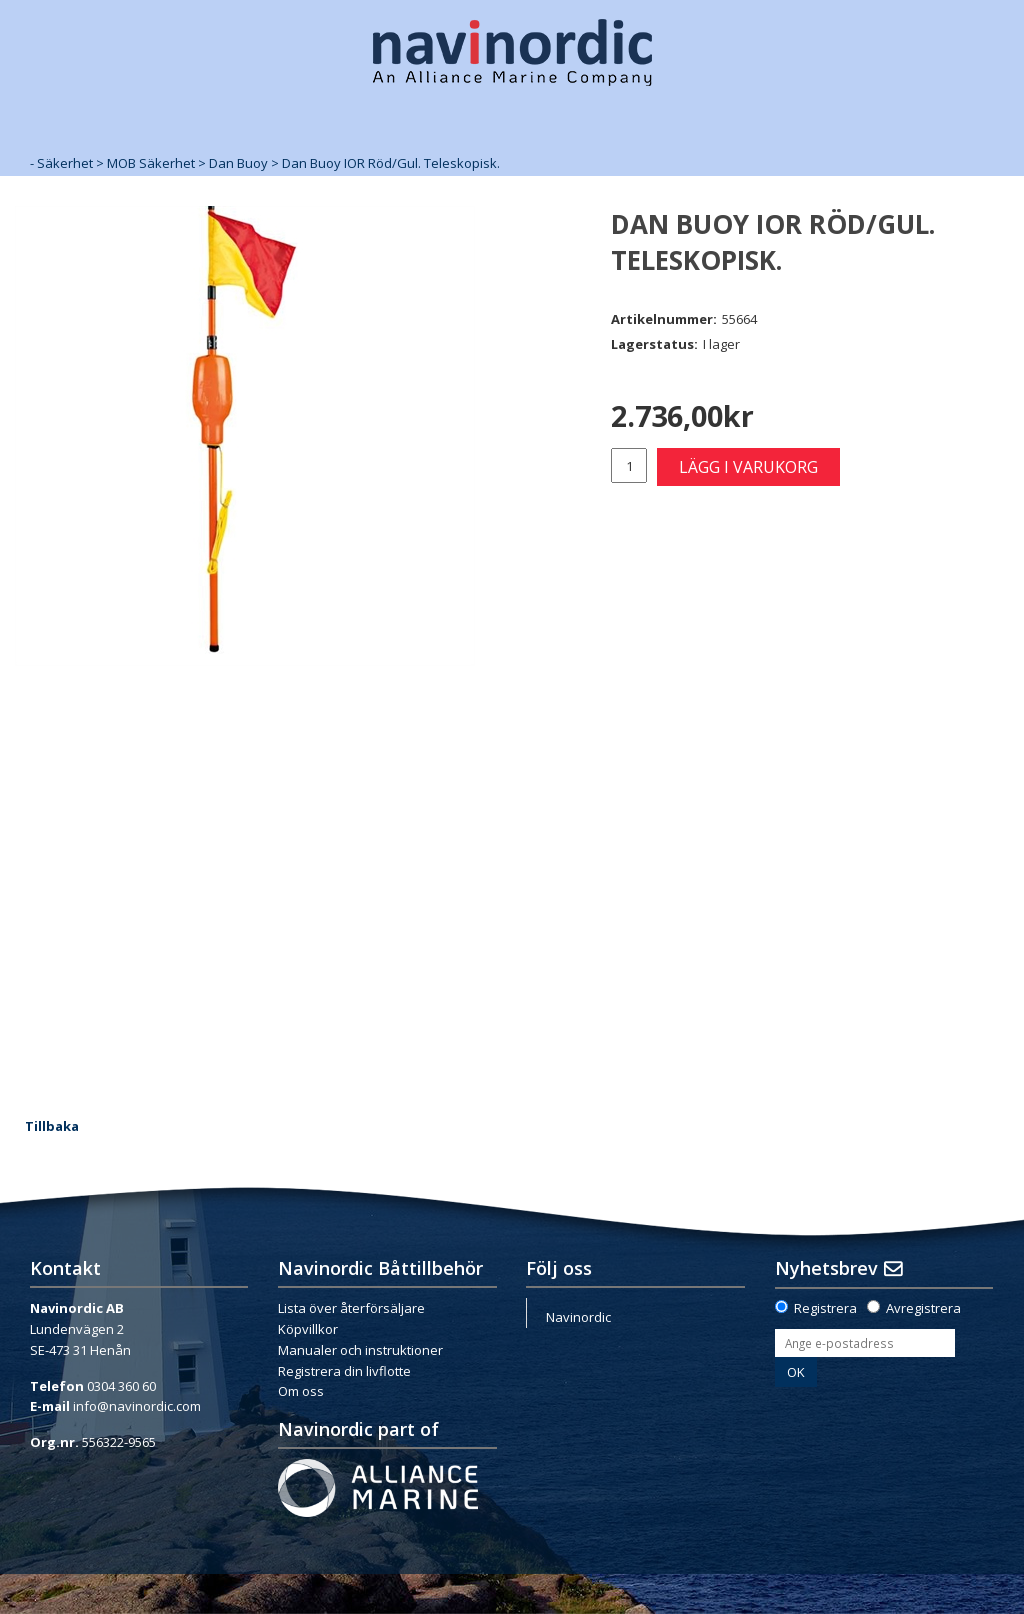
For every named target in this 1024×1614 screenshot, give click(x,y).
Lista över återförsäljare (351, 1308)
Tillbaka (52, 1126)
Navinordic (578, 1317)
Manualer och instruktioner (360, 1350)
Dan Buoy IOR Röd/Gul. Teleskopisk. (391, 163)
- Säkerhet (61, 163)
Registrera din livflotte (344, 1371)
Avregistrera (923, 1308)
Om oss (301, 1391)
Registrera (825, 1308)
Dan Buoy (238, 163)
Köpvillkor (308, 1329)
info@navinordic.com (137, 1406)
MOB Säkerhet (151, 163)
